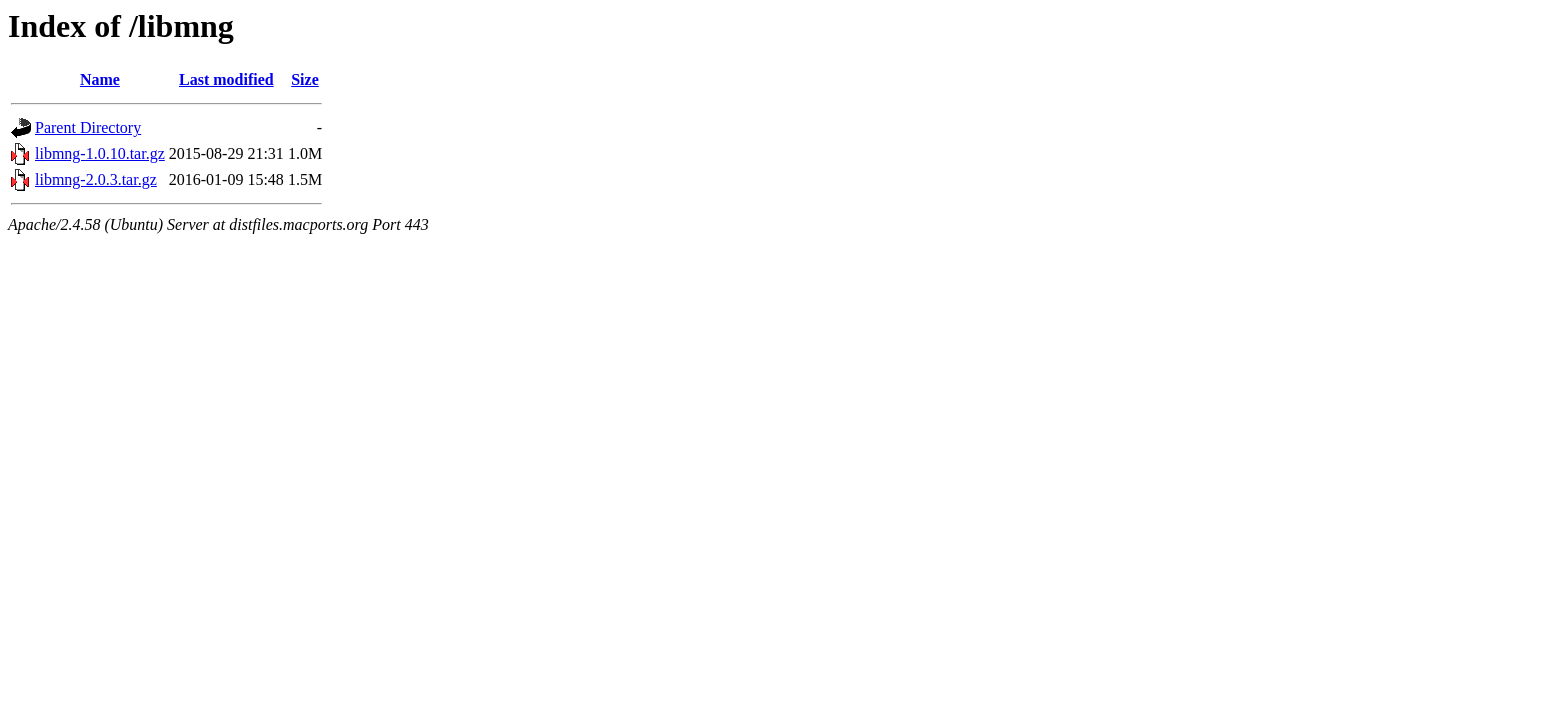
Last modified (226, 79)
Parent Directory (88, 127)
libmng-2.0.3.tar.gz (96, 179)
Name (100, 79)
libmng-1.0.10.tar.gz (100, 153)
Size (305, 79)
